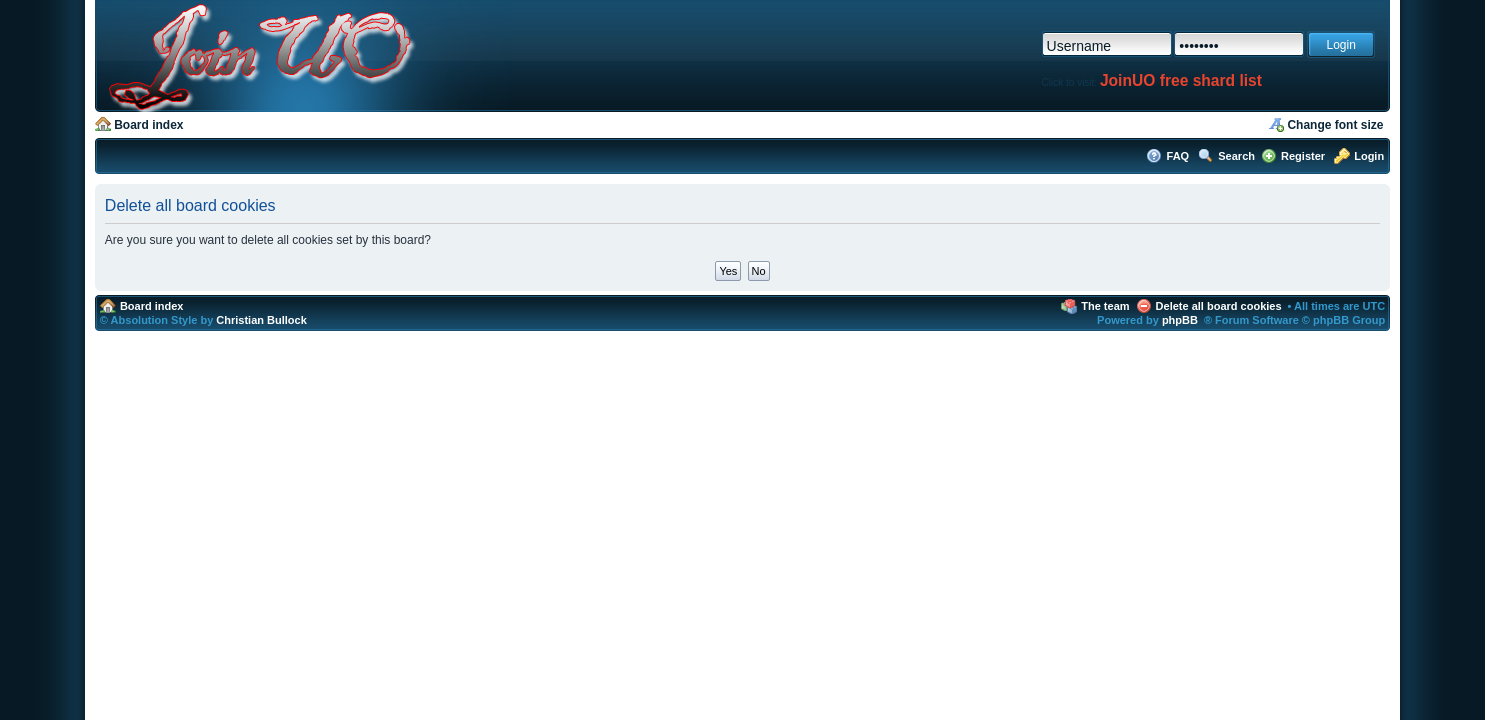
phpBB (1180, 320)
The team (1105, 306)
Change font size (1335, 125)
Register (1303, 156)
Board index (148, 125)
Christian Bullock (261, 320)
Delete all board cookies (1219, 306)
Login (1369, 156)
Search (1236, 156)
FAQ (1178, 156)
